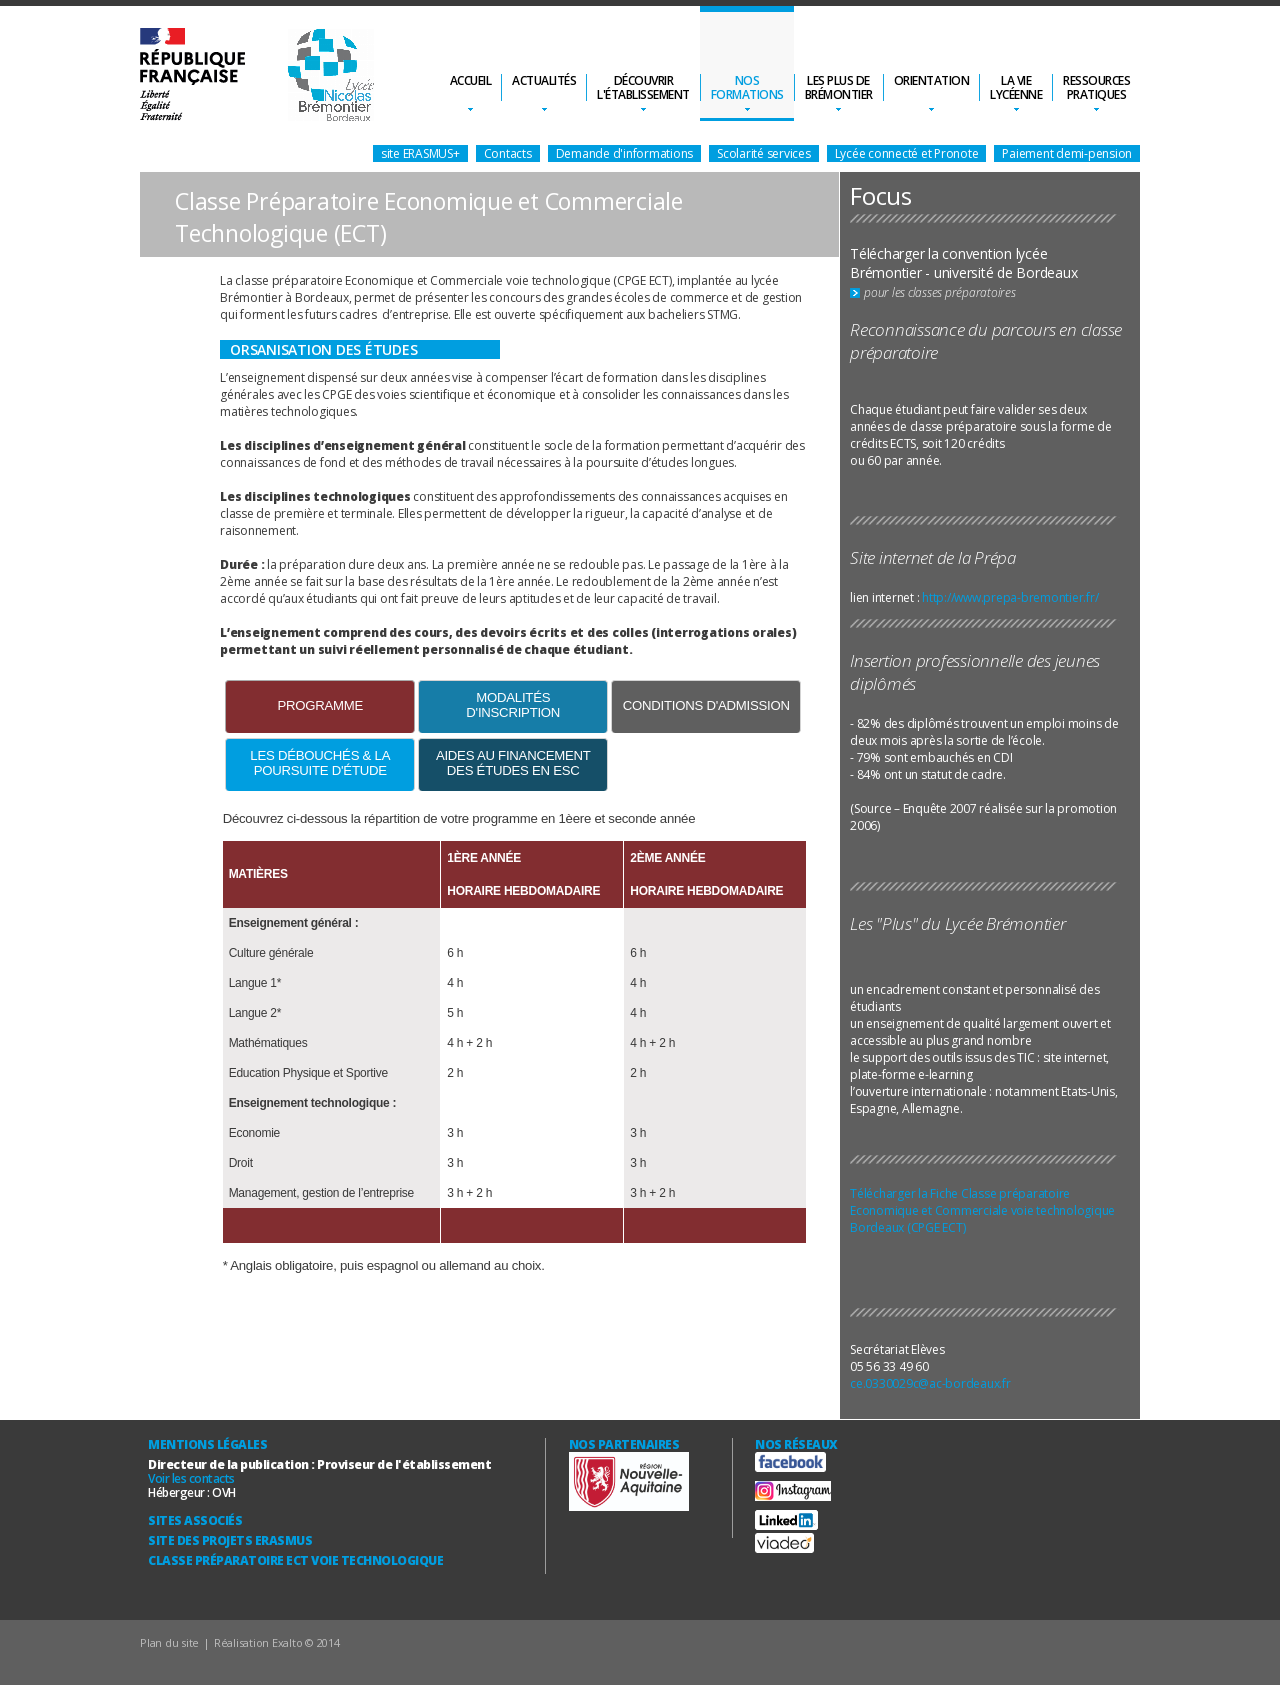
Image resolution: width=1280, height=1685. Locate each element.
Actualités (544, 80)
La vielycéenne (1016, 87)
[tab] (320, 706)
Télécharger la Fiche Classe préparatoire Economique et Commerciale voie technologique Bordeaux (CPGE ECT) (982, 1210)
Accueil (471, 80)
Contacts (508, 153)
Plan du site (169, 1642)
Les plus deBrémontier (839, 87)
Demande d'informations (625, 153)
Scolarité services (764, 153)
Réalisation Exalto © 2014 (277, 1642)
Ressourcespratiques (1096, 87)
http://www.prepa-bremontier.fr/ (1010, 597)
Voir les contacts (191, 1478)
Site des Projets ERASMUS (230, 1540)
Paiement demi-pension (1067, 153)
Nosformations (747, 87)
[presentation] (320, 707)
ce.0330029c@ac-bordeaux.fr (930, 1383)
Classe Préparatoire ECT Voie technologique (295, 1560)
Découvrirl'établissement (643, 87)
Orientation (932, 80)
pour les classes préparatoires (940, 292)
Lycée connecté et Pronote (907, 153)
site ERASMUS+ (420, 153)
